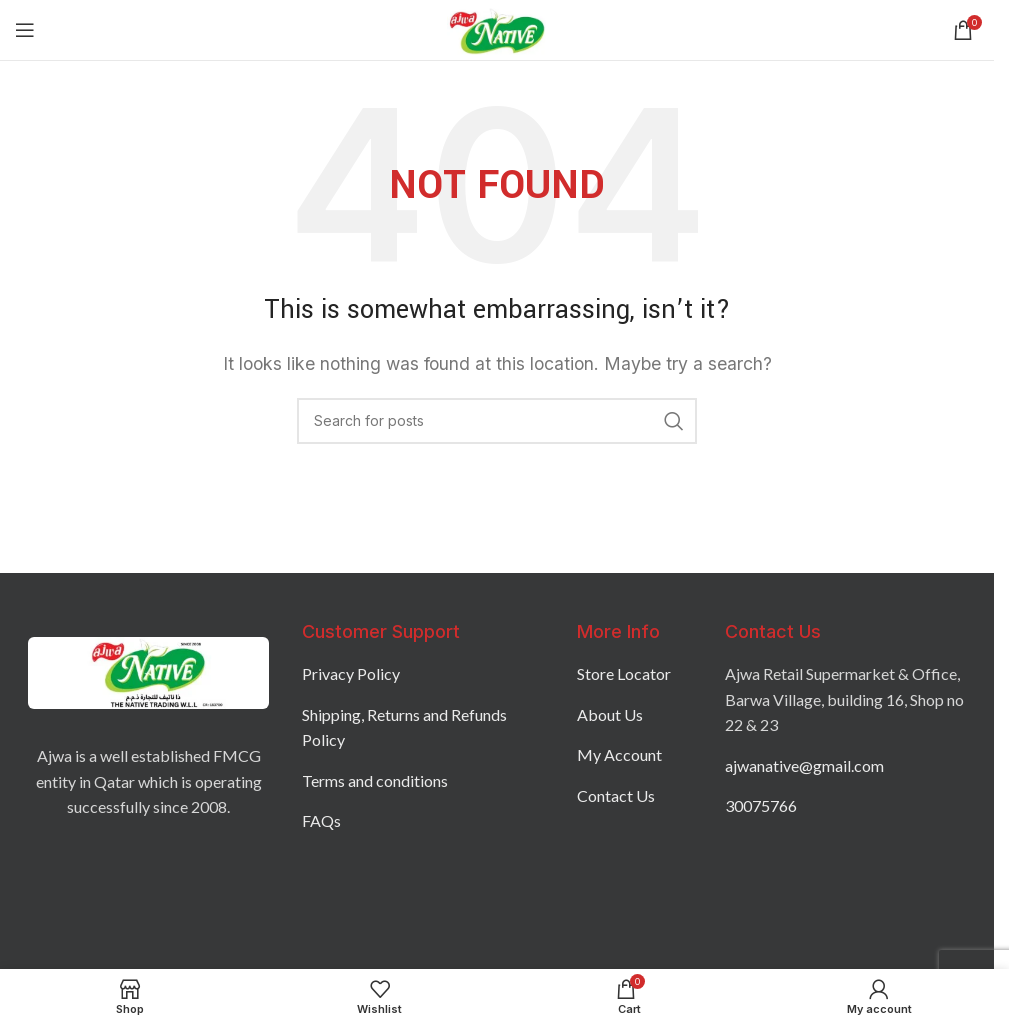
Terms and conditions (375, 780)
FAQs (321, 820)
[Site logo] (496, 28)
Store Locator (624, 673)
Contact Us (616, 795)
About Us (610, 714)
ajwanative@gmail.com (804, 765)
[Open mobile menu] (25, 30)
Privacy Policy (351, 673)
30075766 (761, 805)
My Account (619, 754)
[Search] (497, 421)
